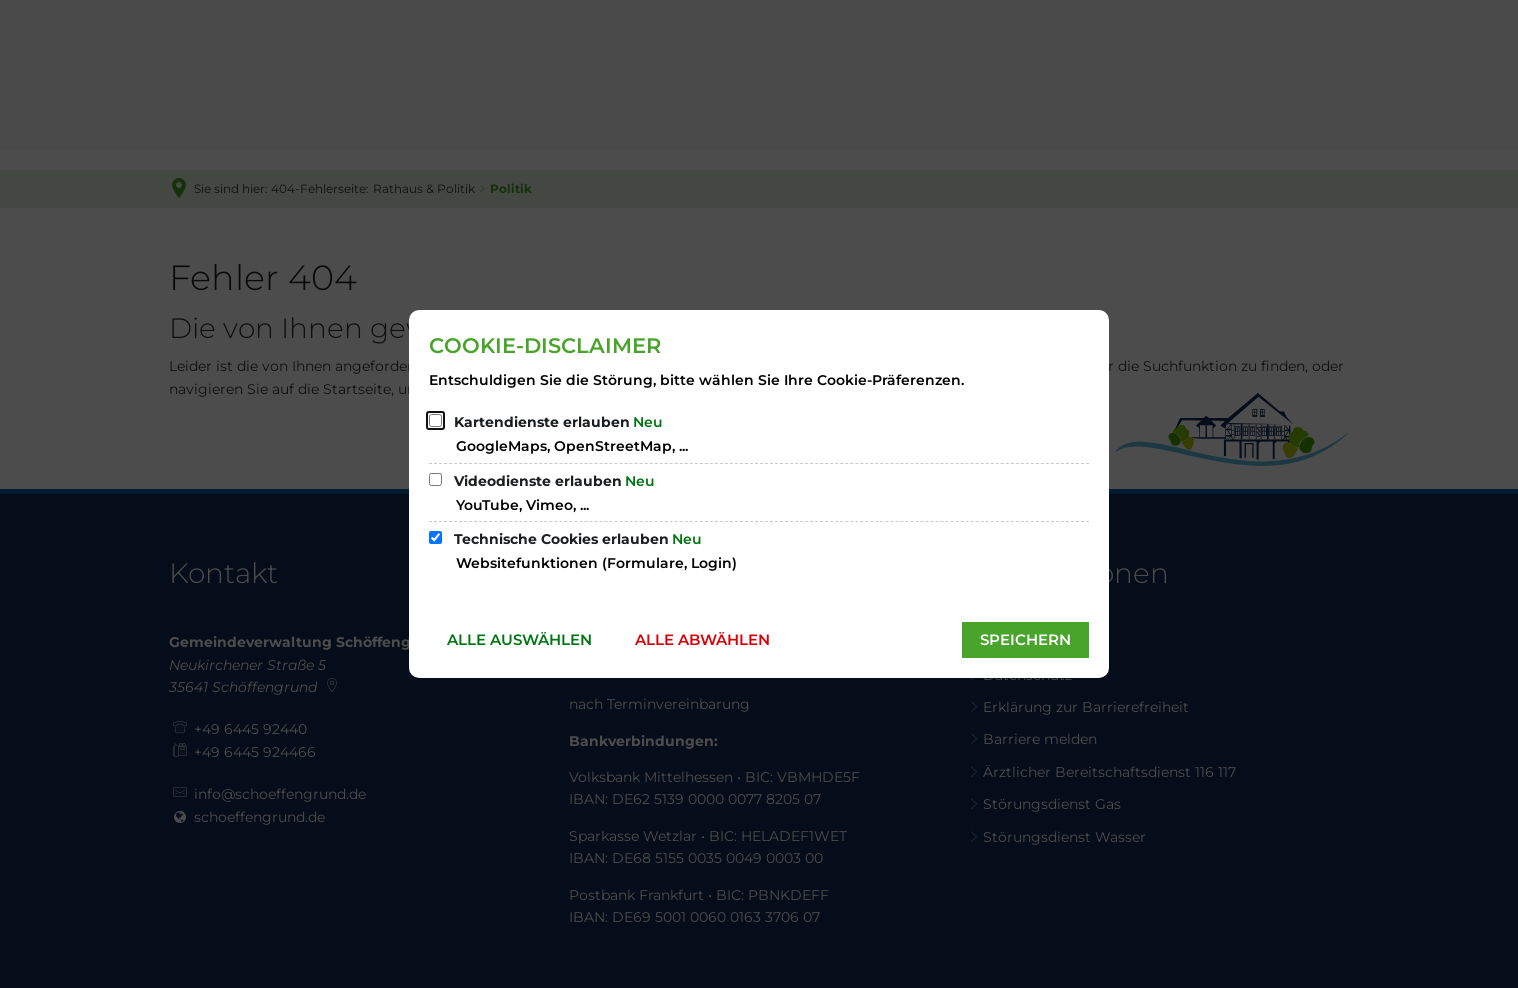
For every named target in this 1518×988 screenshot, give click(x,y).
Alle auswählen (519, 639)
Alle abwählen (702, 639)
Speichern (1025, 639)
